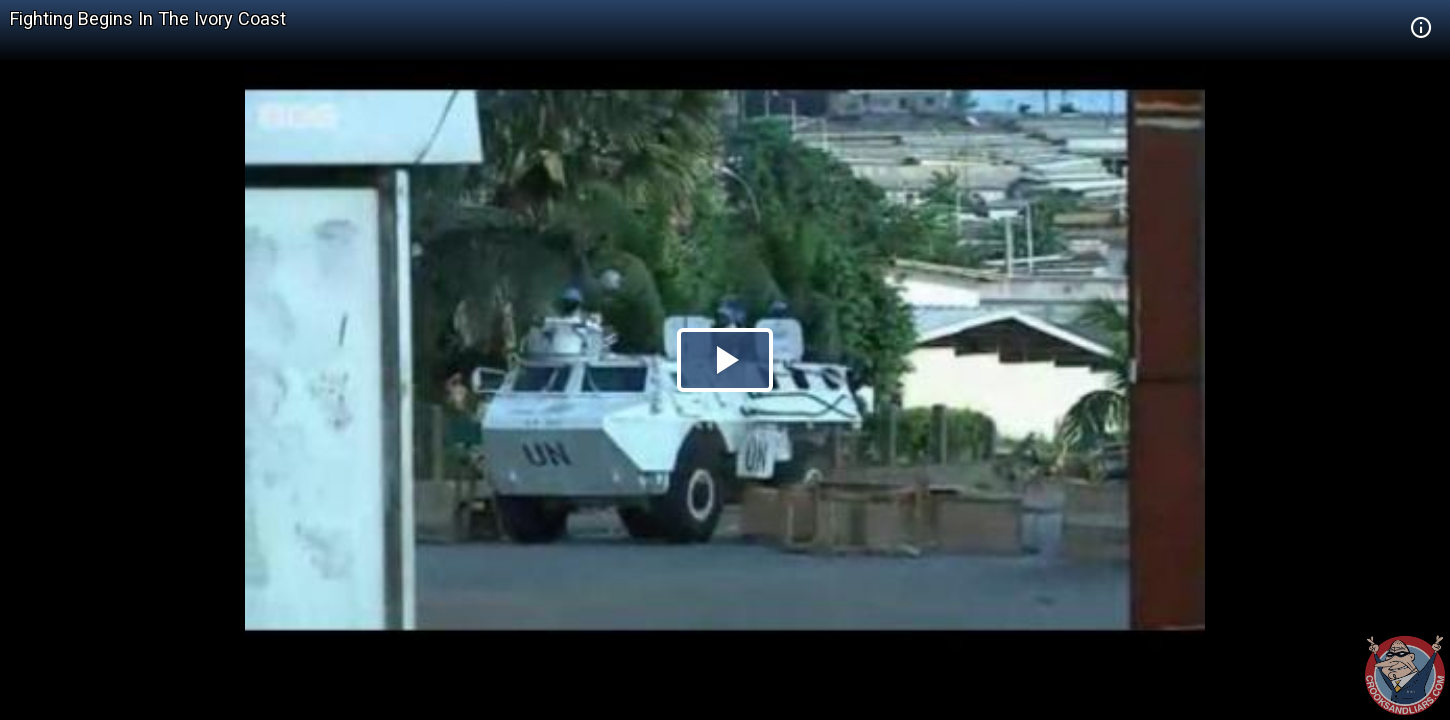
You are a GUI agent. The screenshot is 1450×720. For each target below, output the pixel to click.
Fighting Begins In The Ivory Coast (148, 18)
